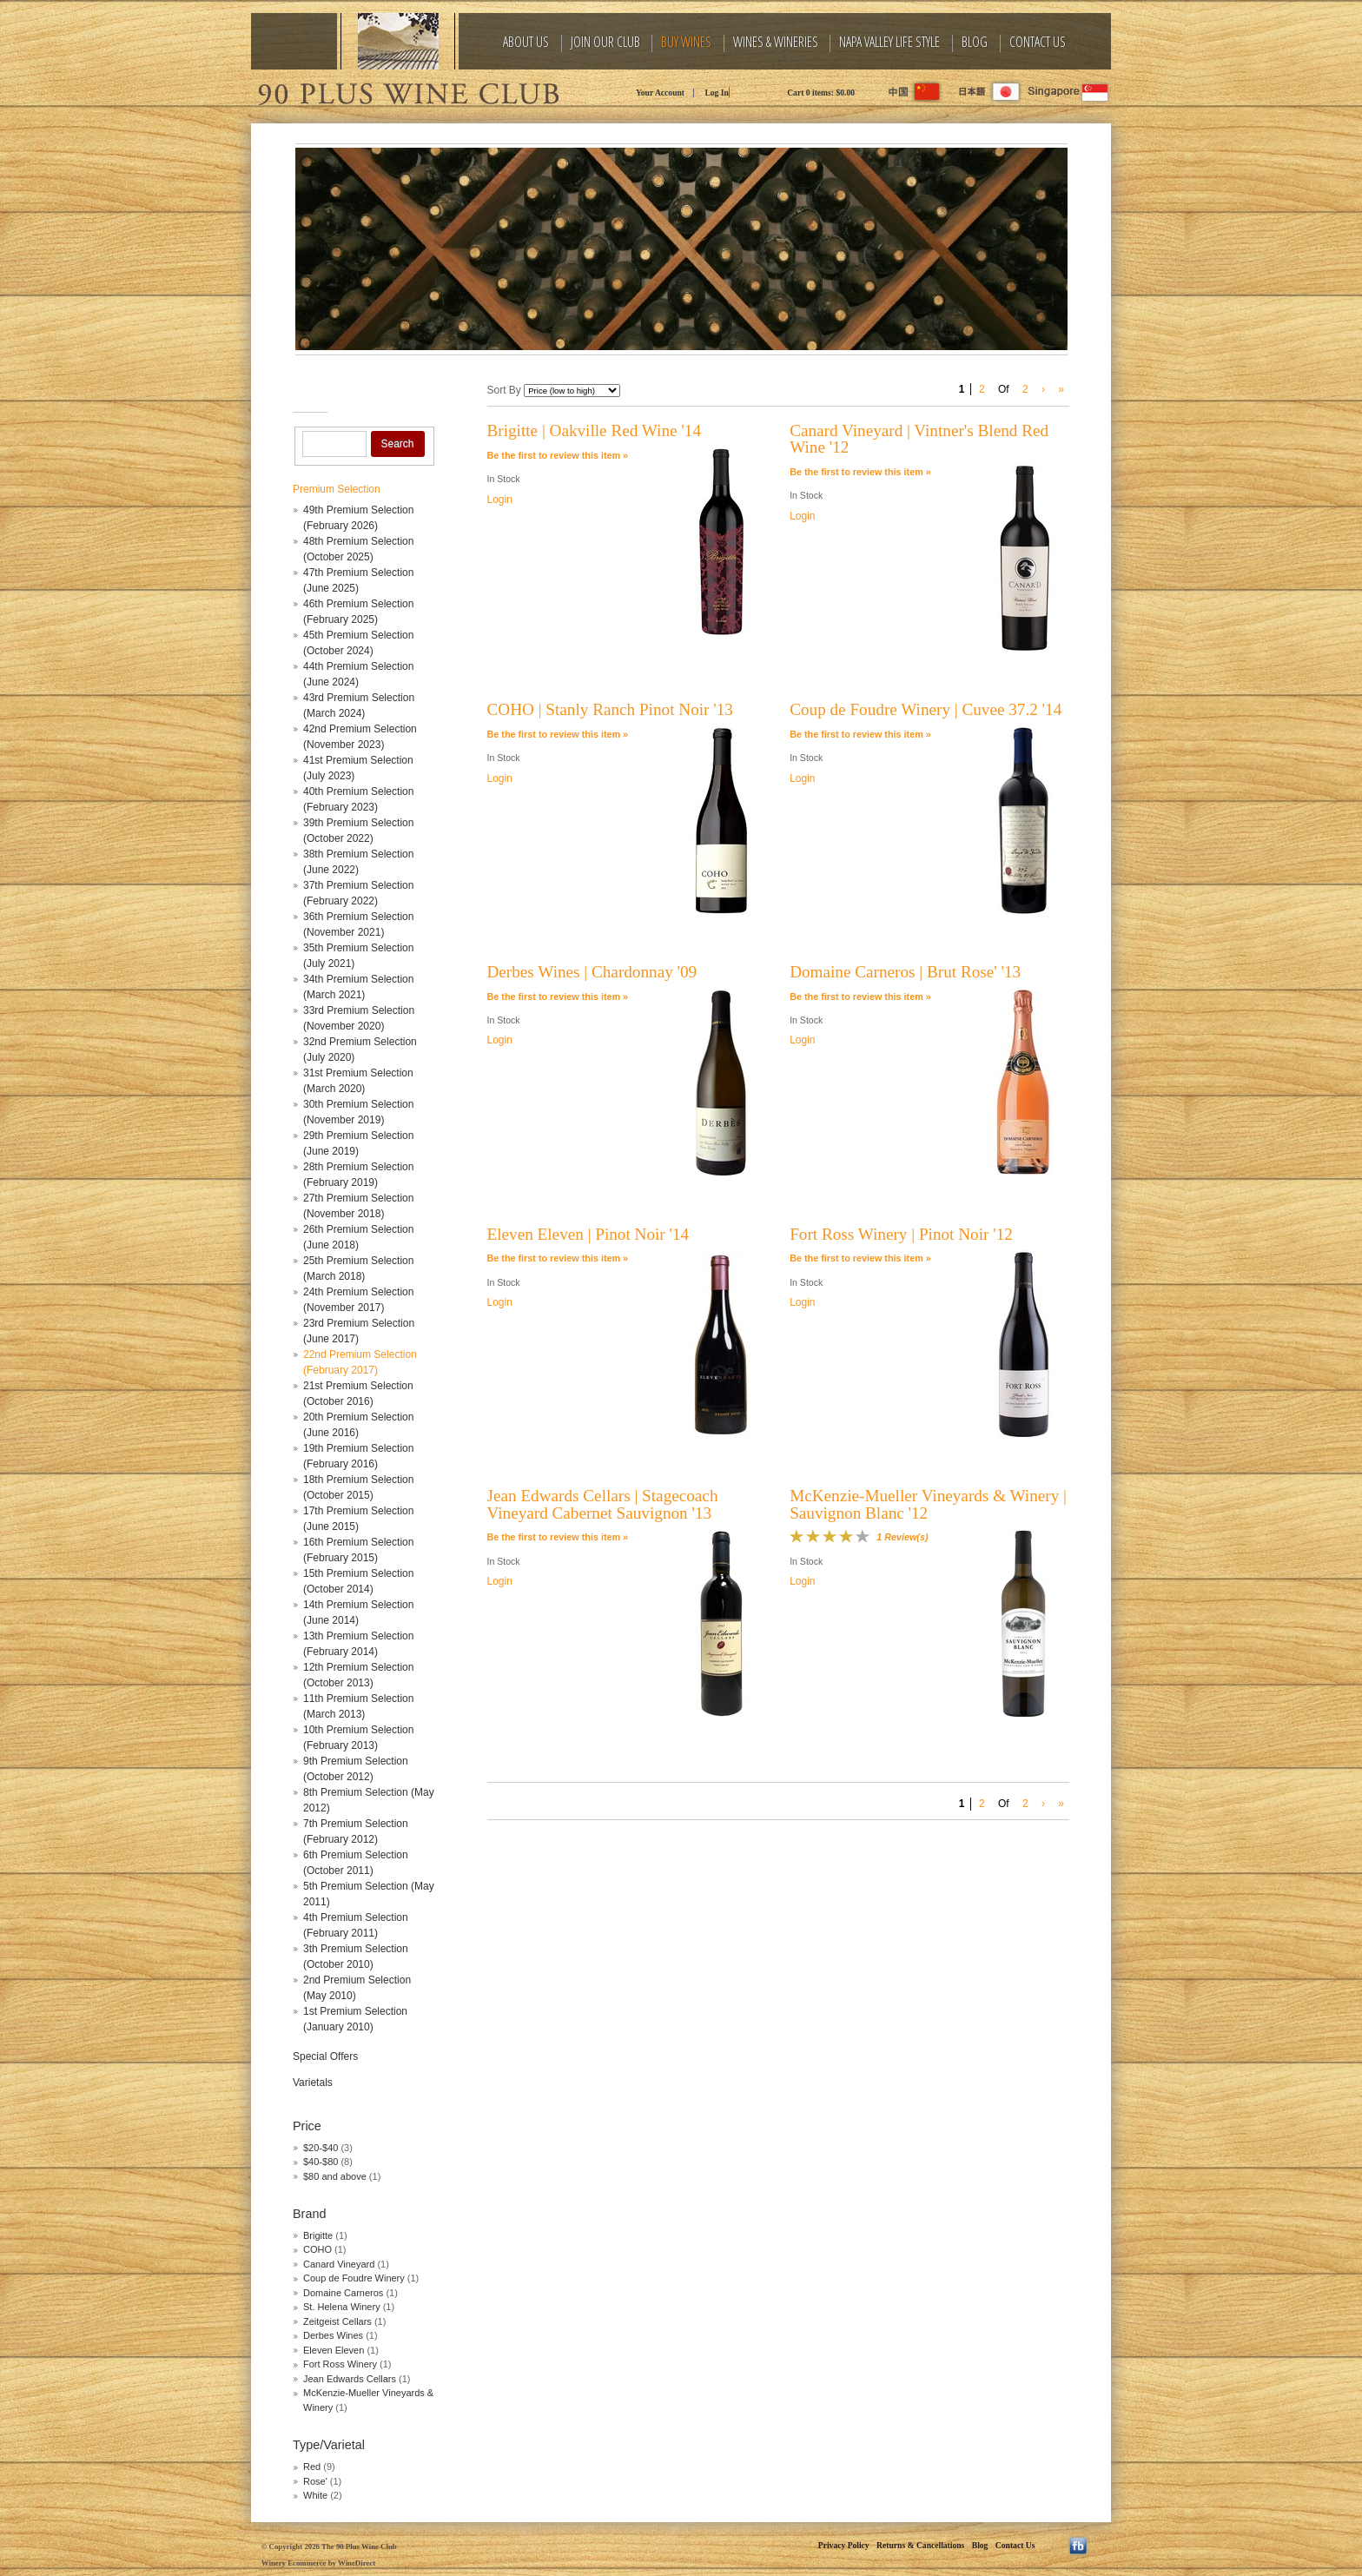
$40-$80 (320, 2161)
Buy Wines (686, 42)
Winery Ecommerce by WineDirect (318, 2563)
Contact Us (1037, 42)
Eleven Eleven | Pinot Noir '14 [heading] (588, 1234)
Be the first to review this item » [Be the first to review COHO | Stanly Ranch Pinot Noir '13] (558, 734)
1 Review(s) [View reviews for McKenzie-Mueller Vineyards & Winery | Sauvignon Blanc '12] (902, 1537)
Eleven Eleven (333, 2350)
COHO (318, 2249)
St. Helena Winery (343, 2306)
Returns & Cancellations (920, 2545)
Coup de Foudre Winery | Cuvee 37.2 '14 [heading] (925, 709)
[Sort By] (572, 390)
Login (499, 499)
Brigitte (318, 2235)
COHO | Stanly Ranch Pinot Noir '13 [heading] (610, 709)
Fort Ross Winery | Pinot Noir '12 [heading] (901, 1234)
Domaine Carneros (343, 2293)
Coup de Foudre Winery (355, 2278)
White (315, 2495)
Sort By (504, 390)
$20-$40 (320, 2147)
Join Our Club (605, 42)
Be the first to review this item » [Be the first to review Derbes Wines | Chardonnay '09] (558, 996)
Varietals (313, 2082)
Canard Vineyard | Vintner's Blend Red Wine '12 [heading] (919, 438)
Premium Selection (336, 489)
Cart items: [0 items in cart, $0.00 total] (821, 92)
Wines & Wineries (775, 42)
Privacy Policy (843, 2545)
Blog (975, 42)
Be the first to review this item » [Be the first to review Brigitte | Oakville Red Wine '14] (558, 455)
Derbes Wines (333, 2335)
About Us (526, 42)
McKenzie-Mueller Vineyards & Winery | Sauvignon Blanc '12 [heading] (928, 1504)
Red (312, 2466)
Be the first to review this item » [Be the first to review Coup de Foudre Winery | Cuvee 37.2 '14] (860, 734)
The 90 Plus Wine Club (407, 91)
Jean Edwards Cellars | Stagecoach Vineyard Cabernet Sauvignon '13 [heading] (602, 1504)
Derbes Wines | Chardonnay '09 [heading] (592, 972)
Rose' (315, 2481)
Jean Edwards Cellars (349, 2379)
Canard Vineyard (340, 2264)
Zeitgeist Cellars (337, 2321)
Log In (716, 92)
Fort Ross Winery (340, 2364)
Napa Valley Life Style (889, 42)
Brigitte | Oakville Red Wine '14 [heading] (594, 430)
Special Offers (325, 2056)
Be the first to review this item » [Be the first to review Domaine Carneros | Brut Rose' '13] (860, 996)
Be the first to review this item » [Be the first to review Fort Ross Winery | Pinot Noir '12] (860, 1258)
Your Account (660, 92)
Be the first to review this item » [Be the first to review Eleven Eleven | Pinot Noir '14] (558, 1258)
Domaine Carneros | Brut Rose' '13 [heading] (905, 972)
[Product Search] (334, 444)
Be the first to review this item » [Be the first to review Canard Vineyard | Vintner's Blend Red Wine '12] (860, 472)
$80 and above (335, 2176)
